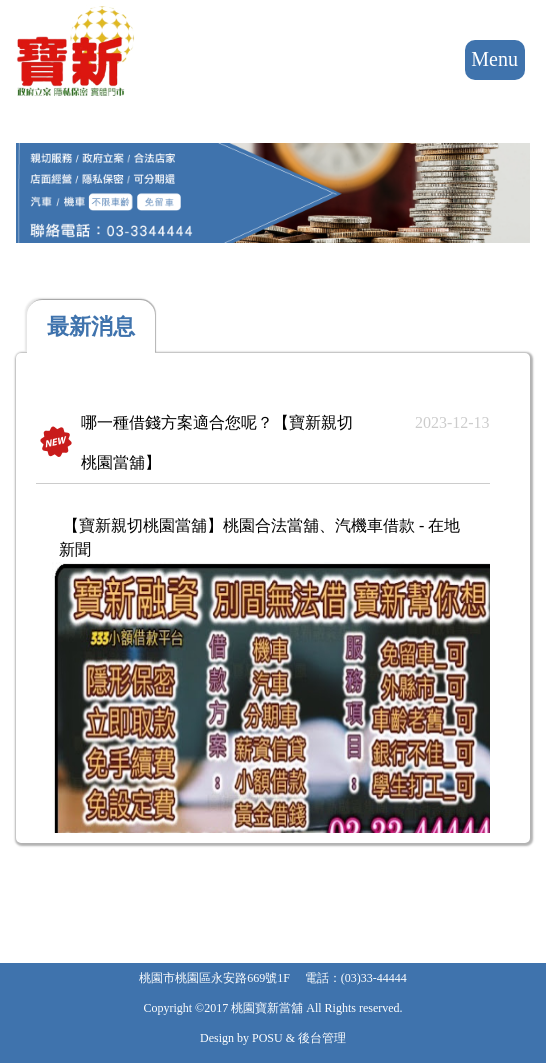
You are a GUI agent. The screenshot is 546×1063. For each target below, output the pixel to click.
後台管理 (322, 1038)
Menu (495, 60)
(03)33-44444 (374, 978)
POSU (267, 1038)
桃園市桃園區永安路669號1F (214, 978)
